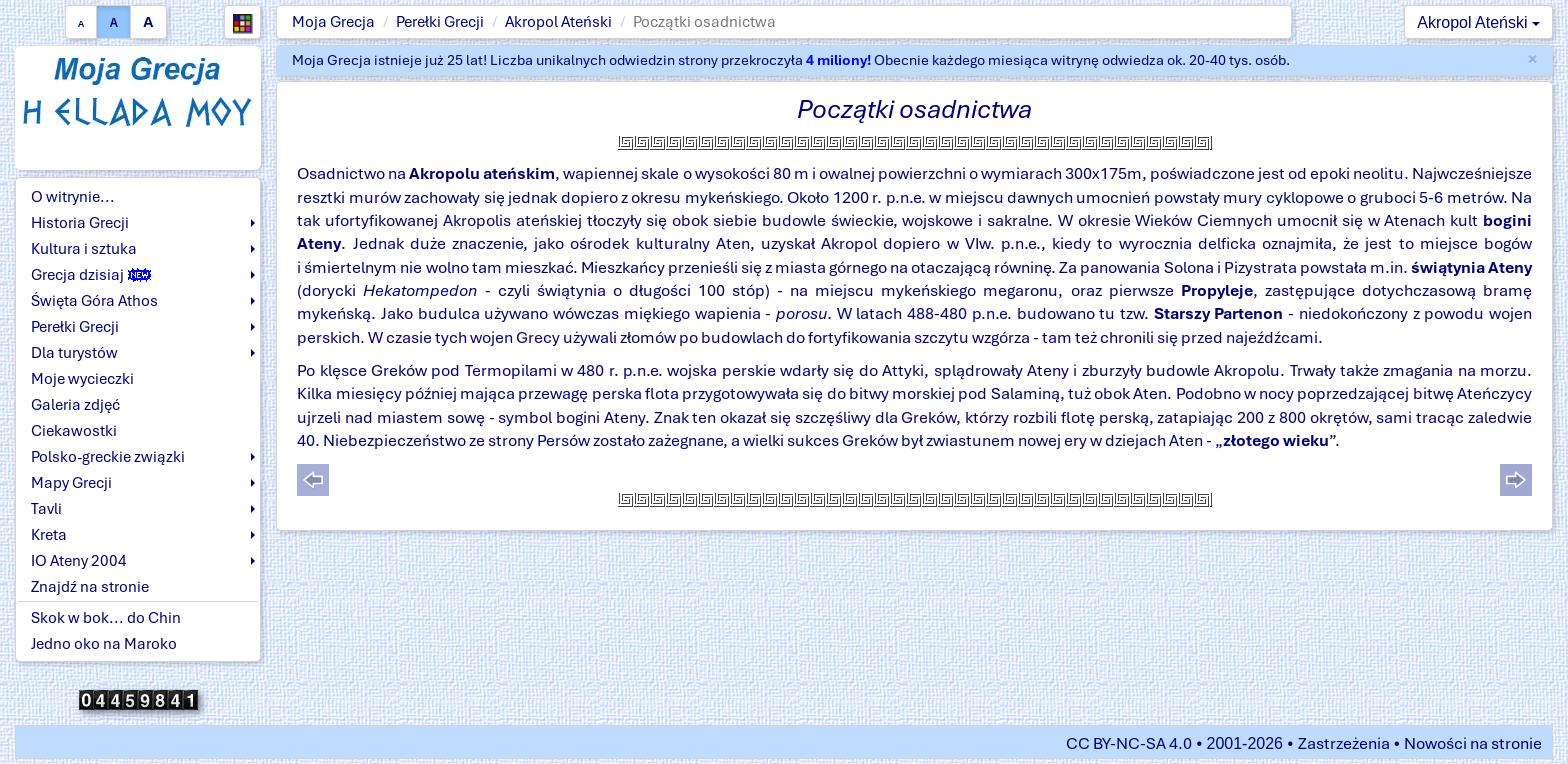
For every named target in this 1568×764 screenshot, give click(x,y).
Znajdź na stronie (90, 587)
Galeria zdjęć (75, 405)
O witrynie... (73, 197)
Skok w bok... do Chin (106, 618)
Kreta (49, 535)
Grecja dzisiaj (91, 275)
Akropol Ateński (558, 22)
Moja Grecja (333, 22)
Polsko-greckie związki (108, 457)
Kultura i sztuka (84, 249)
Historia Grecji (80, 223)
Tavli (46, 509)
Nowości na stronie (1473, 743)
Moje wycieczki (82, 379)
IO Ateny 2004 (79, 561)
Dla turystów (74, 353)
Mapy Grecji (71, 483)
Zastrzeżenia (1344, 743)
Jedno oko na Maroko (104, 644)
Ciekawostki (74, 431)
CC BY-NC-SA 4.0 (1129, 743)
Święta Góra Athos (94, 301)
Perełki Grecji (440, 22)
